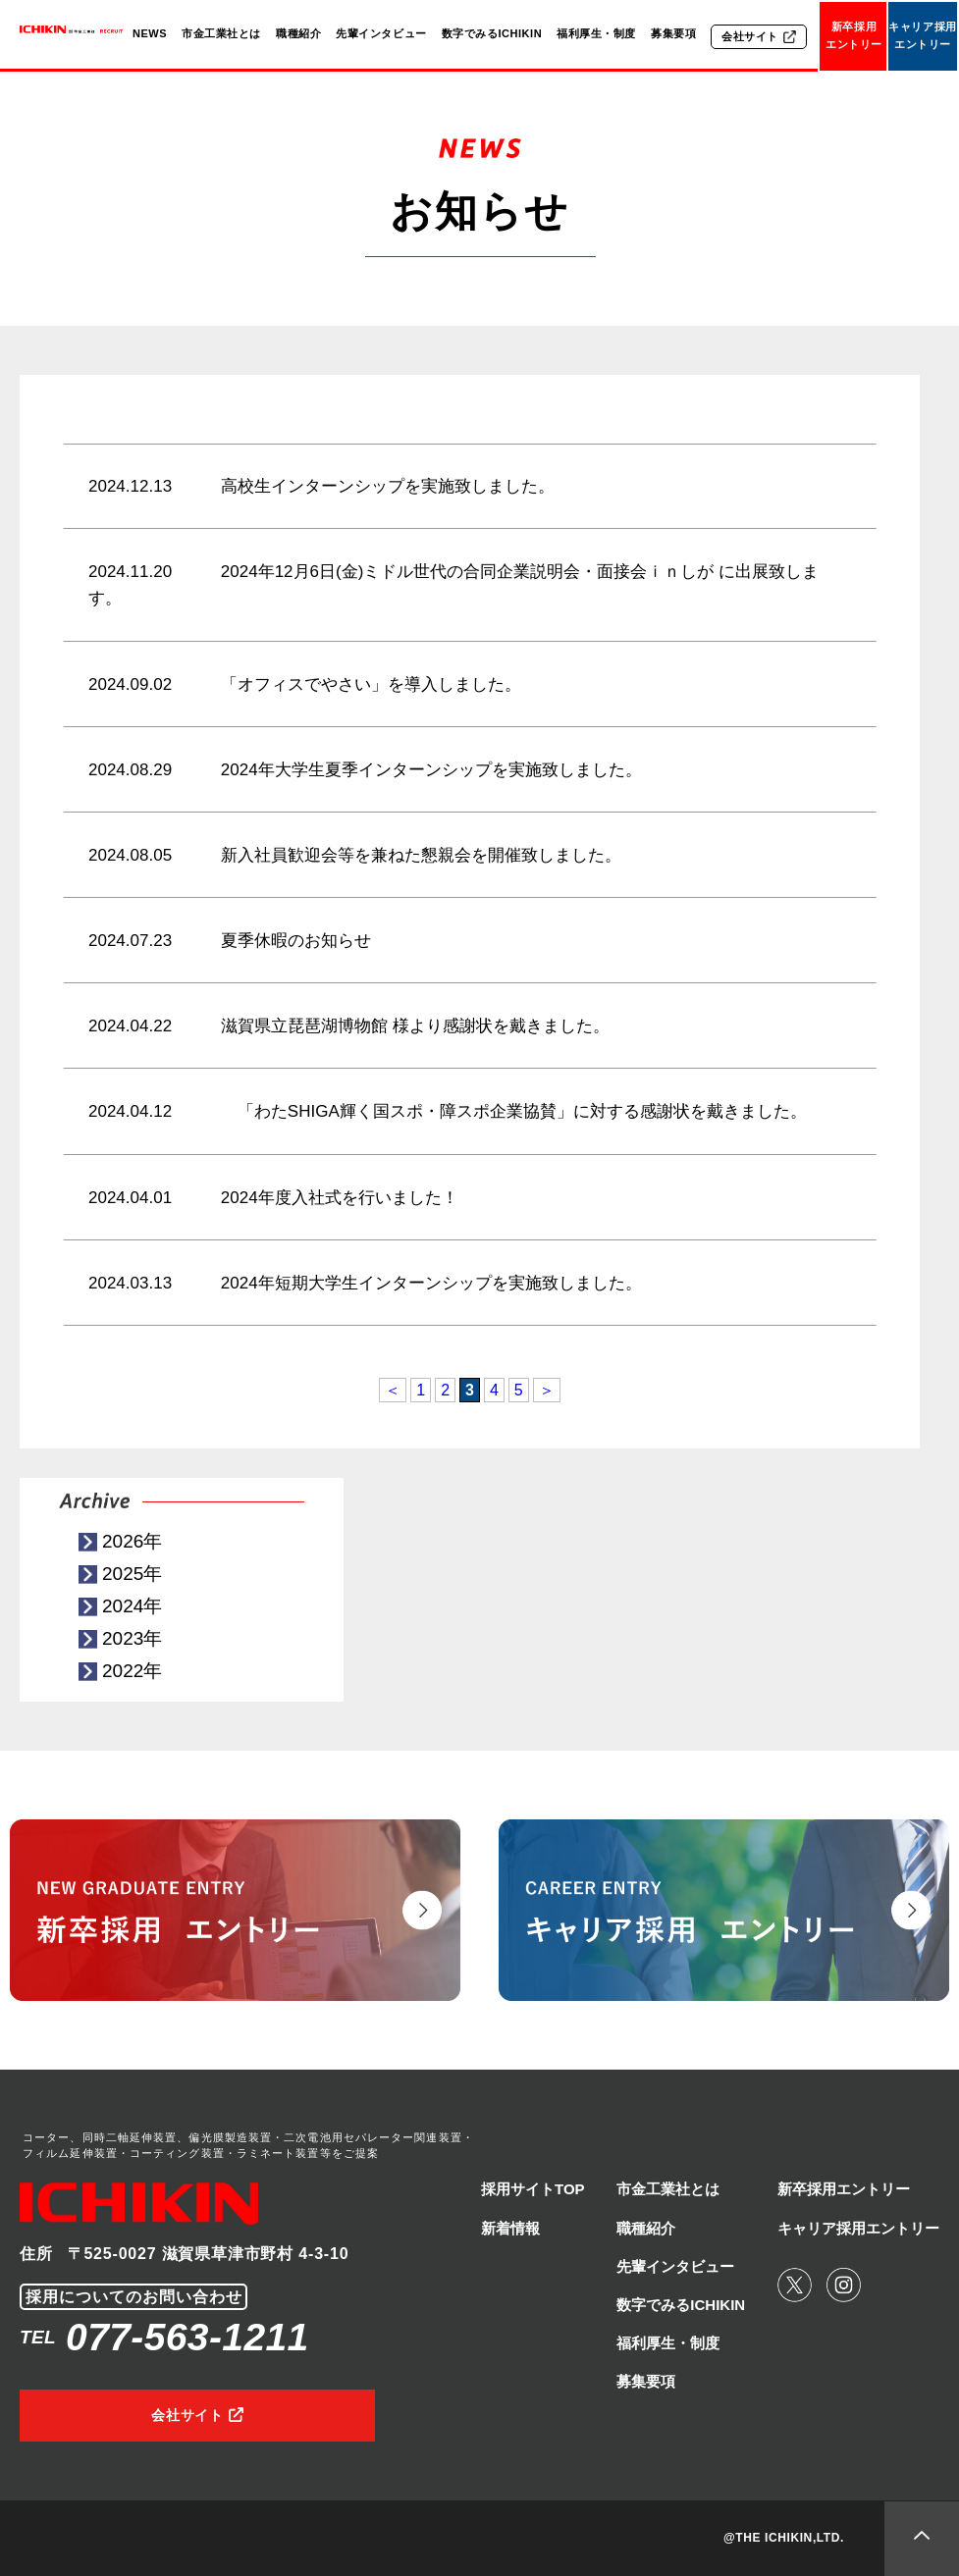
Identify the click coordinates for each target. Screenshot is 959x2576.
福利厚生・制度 (596, 33)
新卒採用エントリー (854, 35)
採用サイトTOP (533, 2189)
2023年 (132, 1638)
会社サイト (749, 36)
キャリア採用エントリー (922, 35)
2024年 (132, 1606)
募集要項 (673, 33)
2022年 (132, 1670)
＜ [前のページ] (392, 1390)
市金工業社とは (221, 33)
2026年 (132, 1541)
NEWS (150, 33)
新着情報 (510, 2228)
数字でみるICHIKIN (492, 33)
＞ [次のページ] (547, 1390)
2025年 (132, 1573)
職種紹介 (298, 33)
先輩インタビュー (381, 33)
